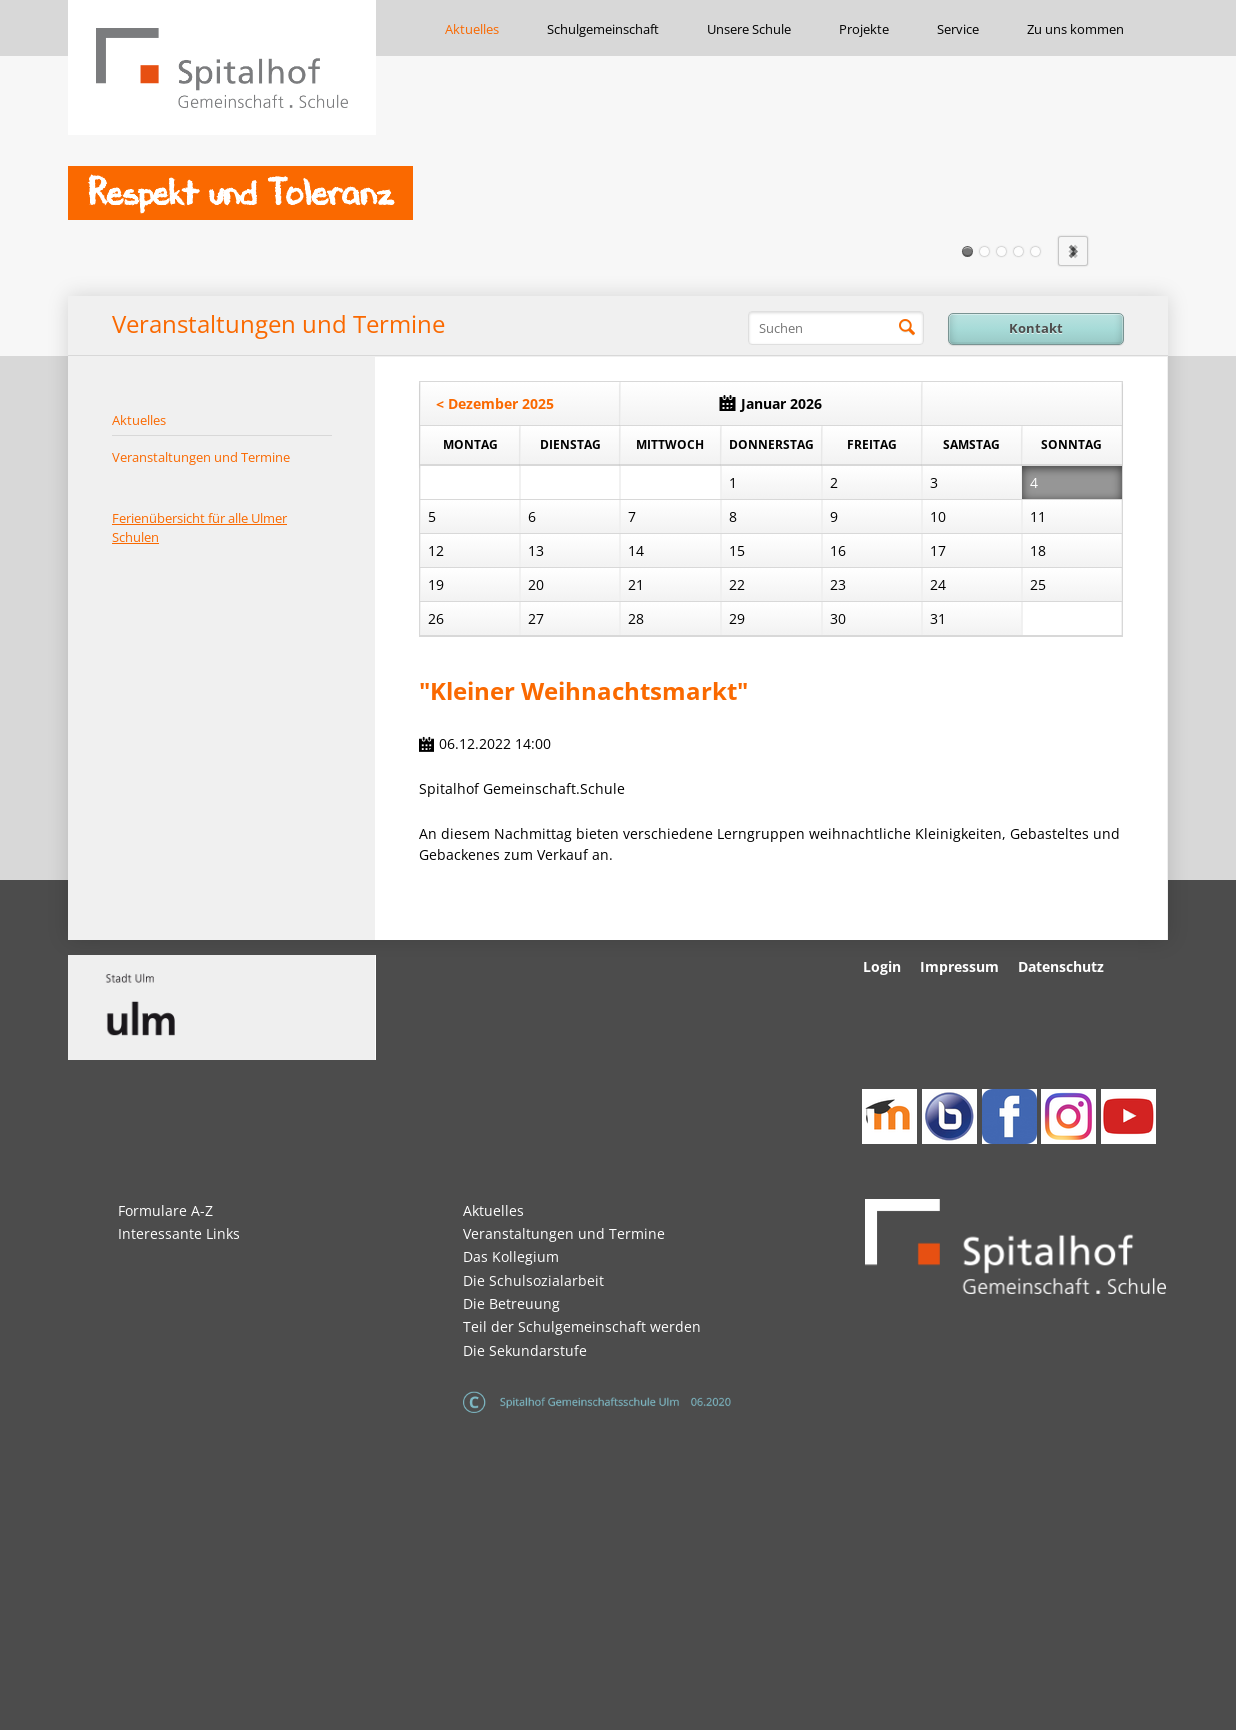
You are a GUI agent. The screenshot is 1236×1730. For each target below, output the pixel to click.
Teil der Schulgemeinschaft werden (582, 1326)
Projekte (864, 29)
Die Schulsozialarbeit (533, 1280)
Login (882, 966)
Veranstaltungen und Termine (201, 457)
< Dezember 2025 (495, 403)
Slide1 (967, 251)
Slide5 (1035, 251)
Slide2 (984, 251)
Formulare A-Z (165, 1210)
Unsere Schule (749, 29)
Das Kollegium (511, 1256)
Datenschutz (1061, 966)
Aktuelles (472, 29)
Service (958, 29)
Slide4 (1018, 251)
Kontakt (1036, 328)
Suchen (907, 328)
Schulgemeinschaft (603, 29)
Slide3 (1001, 251)
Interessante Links (179, 1233)
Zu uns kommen (1075, 29)
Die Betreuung (511, 1303)
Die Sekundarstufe (525, 1350)
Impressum (959, 966)
